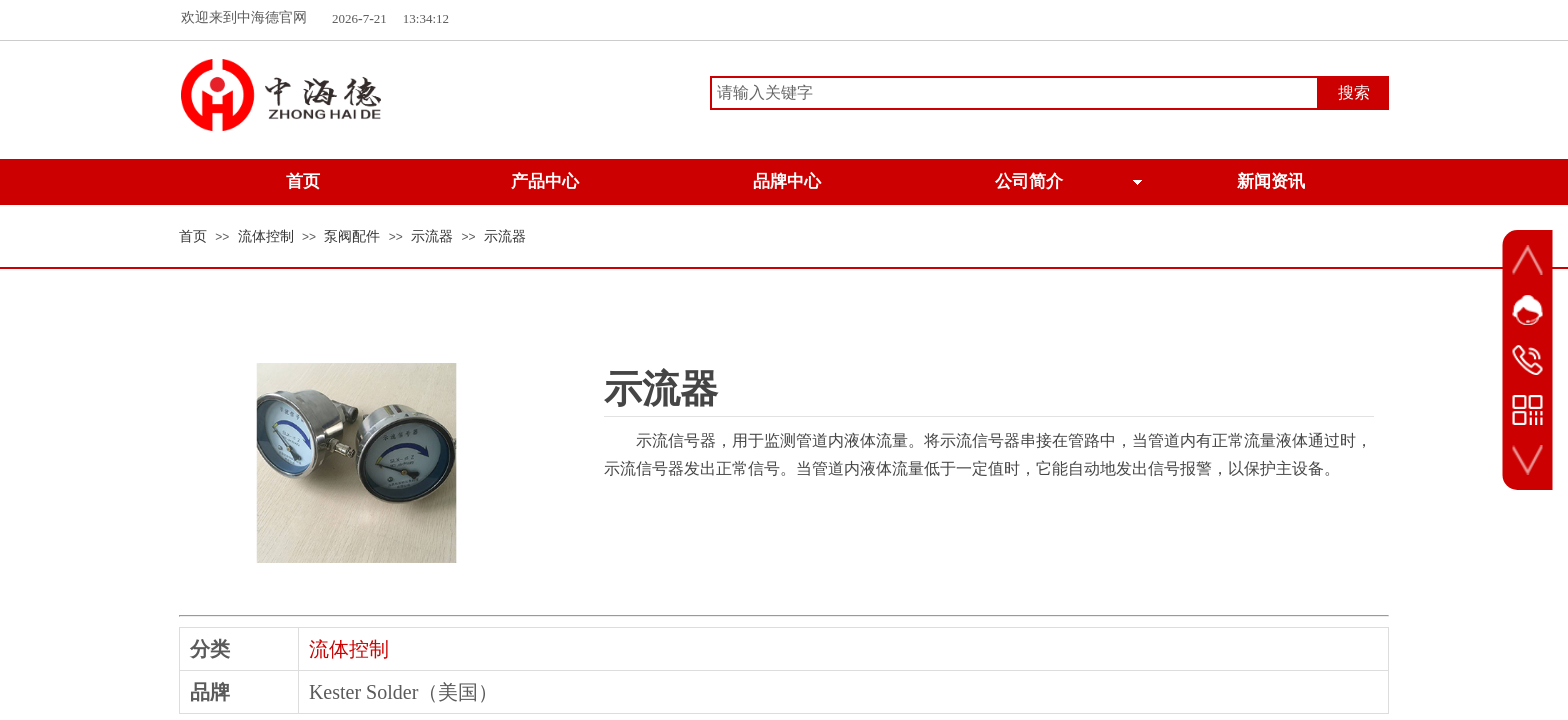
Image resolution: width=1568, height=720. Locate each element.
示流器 (432, 236)
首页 (193, 236)
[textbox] (1014, 93)
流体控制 (266, 236)
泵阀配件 (352, 236)
